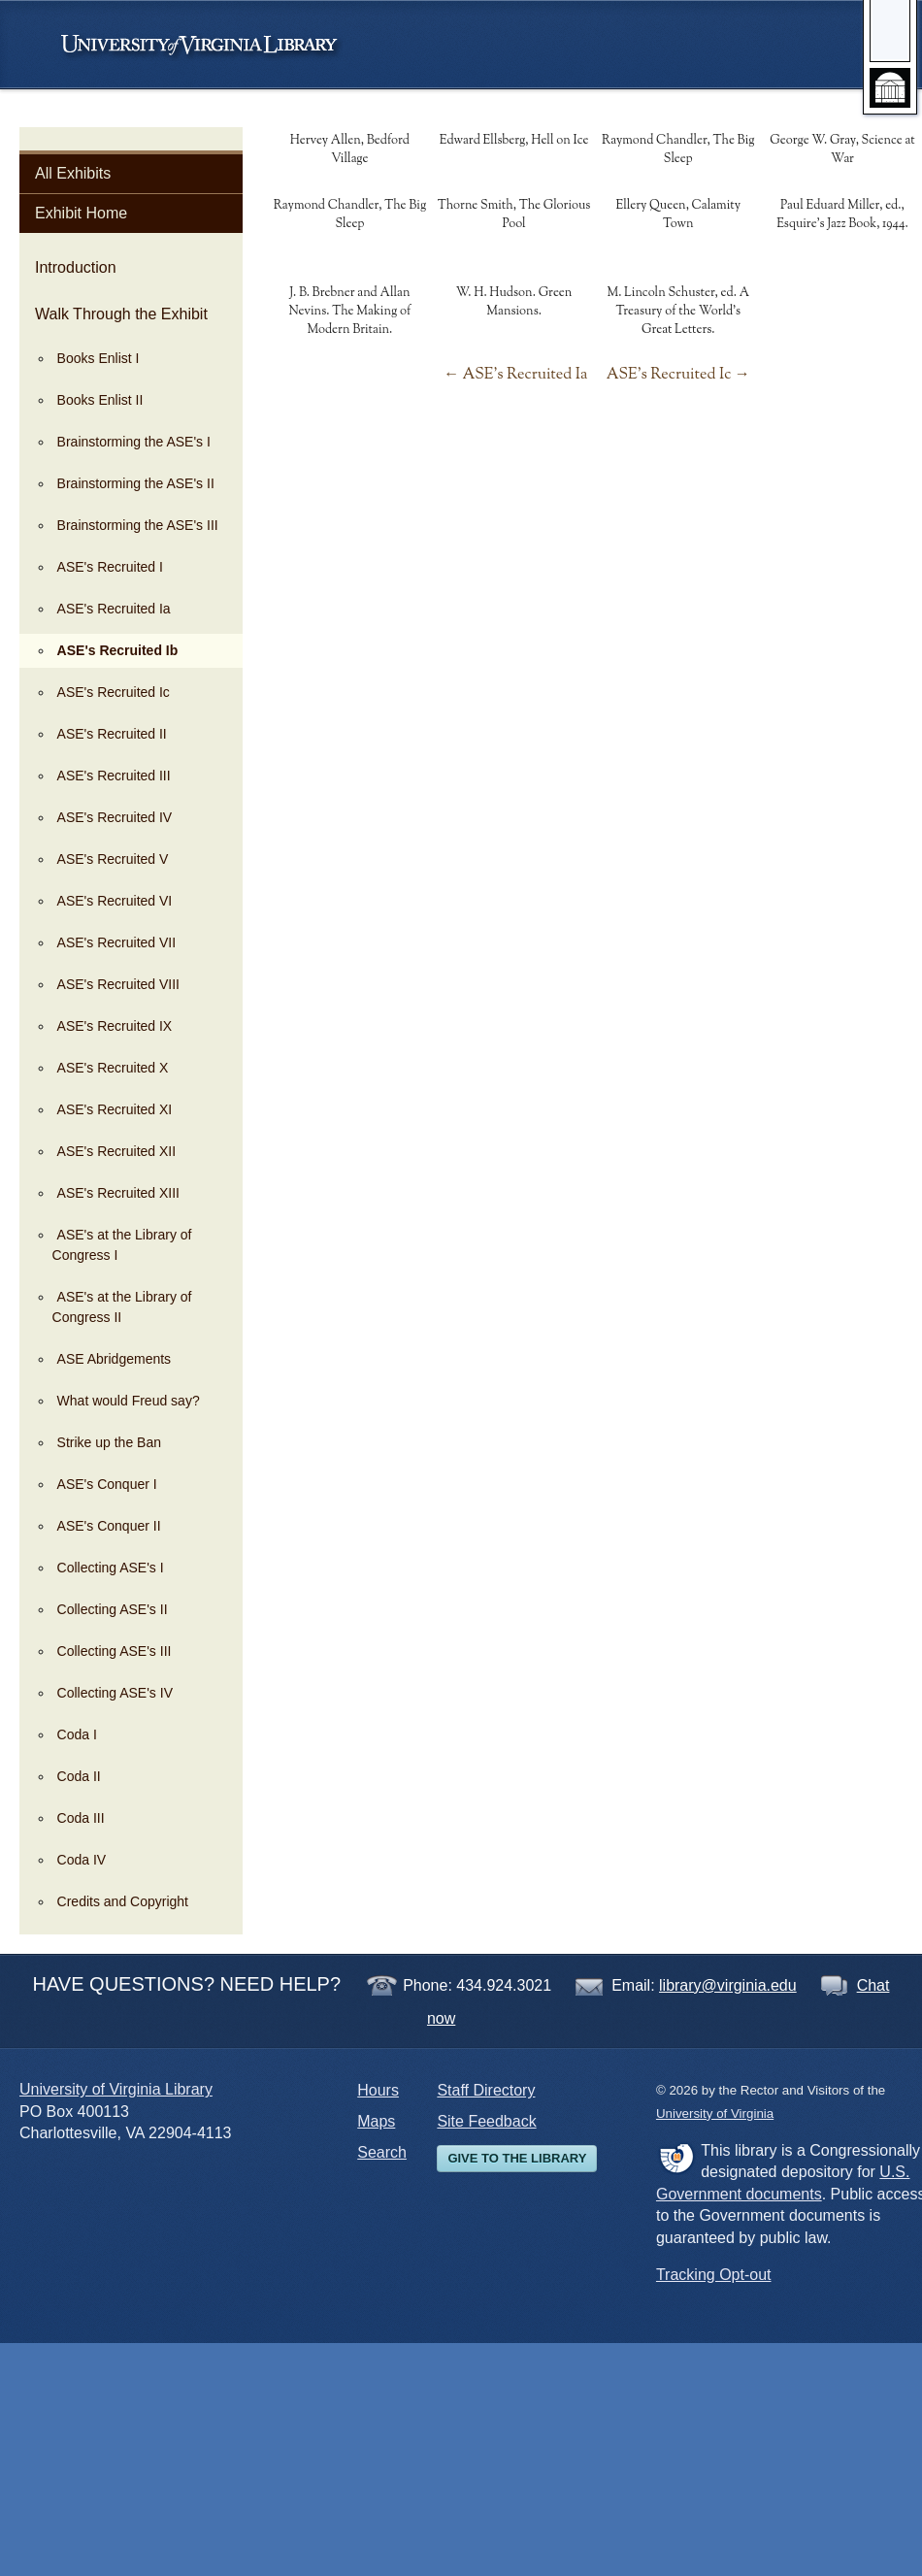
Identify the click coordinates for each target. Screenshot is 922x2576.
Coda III (81, 1818)
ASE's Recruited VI (115, 900)
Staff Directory (486, 2090)
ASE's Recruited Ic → (678, 374)
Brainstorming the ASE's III (137, 525)
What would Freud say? (128, 1400)
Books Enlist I (98, 358)
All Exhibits (73, 173)
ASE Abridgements (114, 1359)
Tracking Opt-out (714, 2274)
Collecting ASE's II (112, 1609)
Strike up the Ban (109, 1442)
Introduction (75, 267)
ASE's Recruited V (113, 859)
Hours (378, 2090)
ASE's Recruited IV (115, 817)
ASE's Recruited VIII (118, 984)
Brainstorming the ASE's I (134, 441)
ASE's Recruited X (113, 1067)
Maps (376, 2121)
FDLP (676, 2157)
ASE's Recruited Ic (113, 692)
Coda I (77, 1734)
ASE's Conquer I (107, 1484)
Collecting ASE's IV (115, 1693)
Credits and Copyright (122, 1901)
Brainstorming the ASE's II (135, 483)
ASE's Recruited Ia (114, 608)
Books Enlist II (100, 400)
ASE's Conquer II (109, 1526)
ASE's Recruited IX (115, 1026)
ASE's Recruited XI (115, 1109)
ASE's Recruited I (110, 567)
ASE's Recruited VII (117, 942)
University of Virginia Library (116, 2089)
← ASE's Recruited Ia (515, 374)
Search (382, 2152)
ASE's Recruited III (114, 775)
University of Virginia (208, 44)
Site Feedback (486, 2121)
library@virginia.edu (728, 1985)
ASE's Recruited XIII (118, 1193)
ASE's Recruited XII (117, 1151)
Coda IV (82, 1859)
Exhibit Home (81, 213)
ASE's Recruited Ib (118, 650)
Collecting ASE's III (114, 1651)
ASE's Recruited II (112, 734)
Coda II (79, 1776)
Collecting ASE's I (110, 1567)
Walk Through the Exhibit (121, 314)
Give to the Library (516, 2158)
